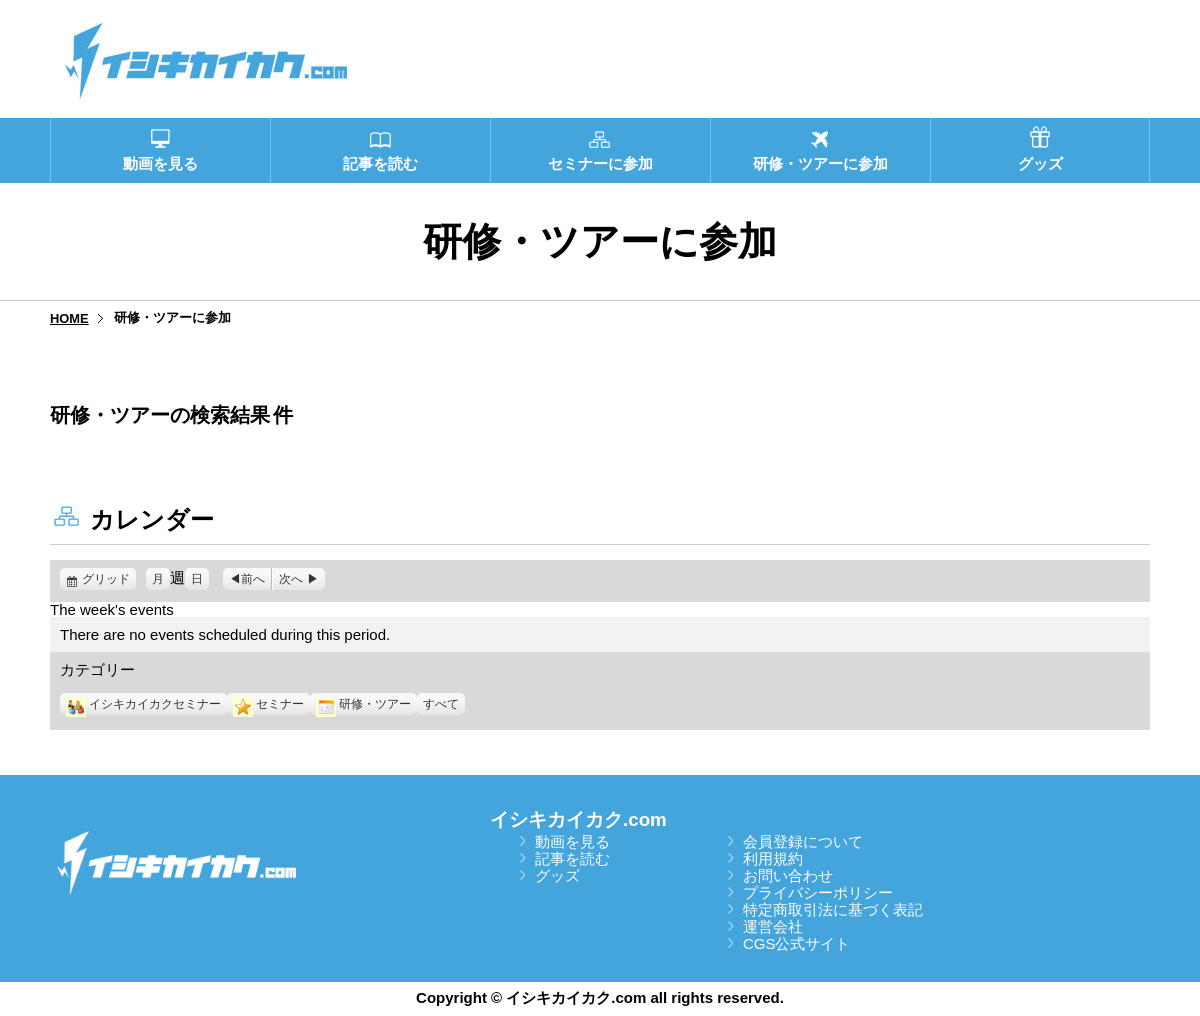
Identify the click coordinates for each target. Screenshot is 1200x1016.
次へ (291, 579)
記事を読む (572, 858)
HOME (69, 318)
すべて (441, 704)
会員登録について (803, 841)
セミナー (268, 704)
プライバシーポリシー (818, 892)
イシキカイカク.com (578, 819)
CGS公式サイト (797, 943)
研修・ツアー (363, 704)
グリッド (109, 579)
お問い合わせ (788, 875)
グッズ (557, 875)
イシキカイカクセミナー (143, 704)
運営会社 (773, 926)
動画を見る (572, 841)
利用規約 (773, 858)
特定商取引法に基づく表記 (833, 909)
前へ (253, 579)
